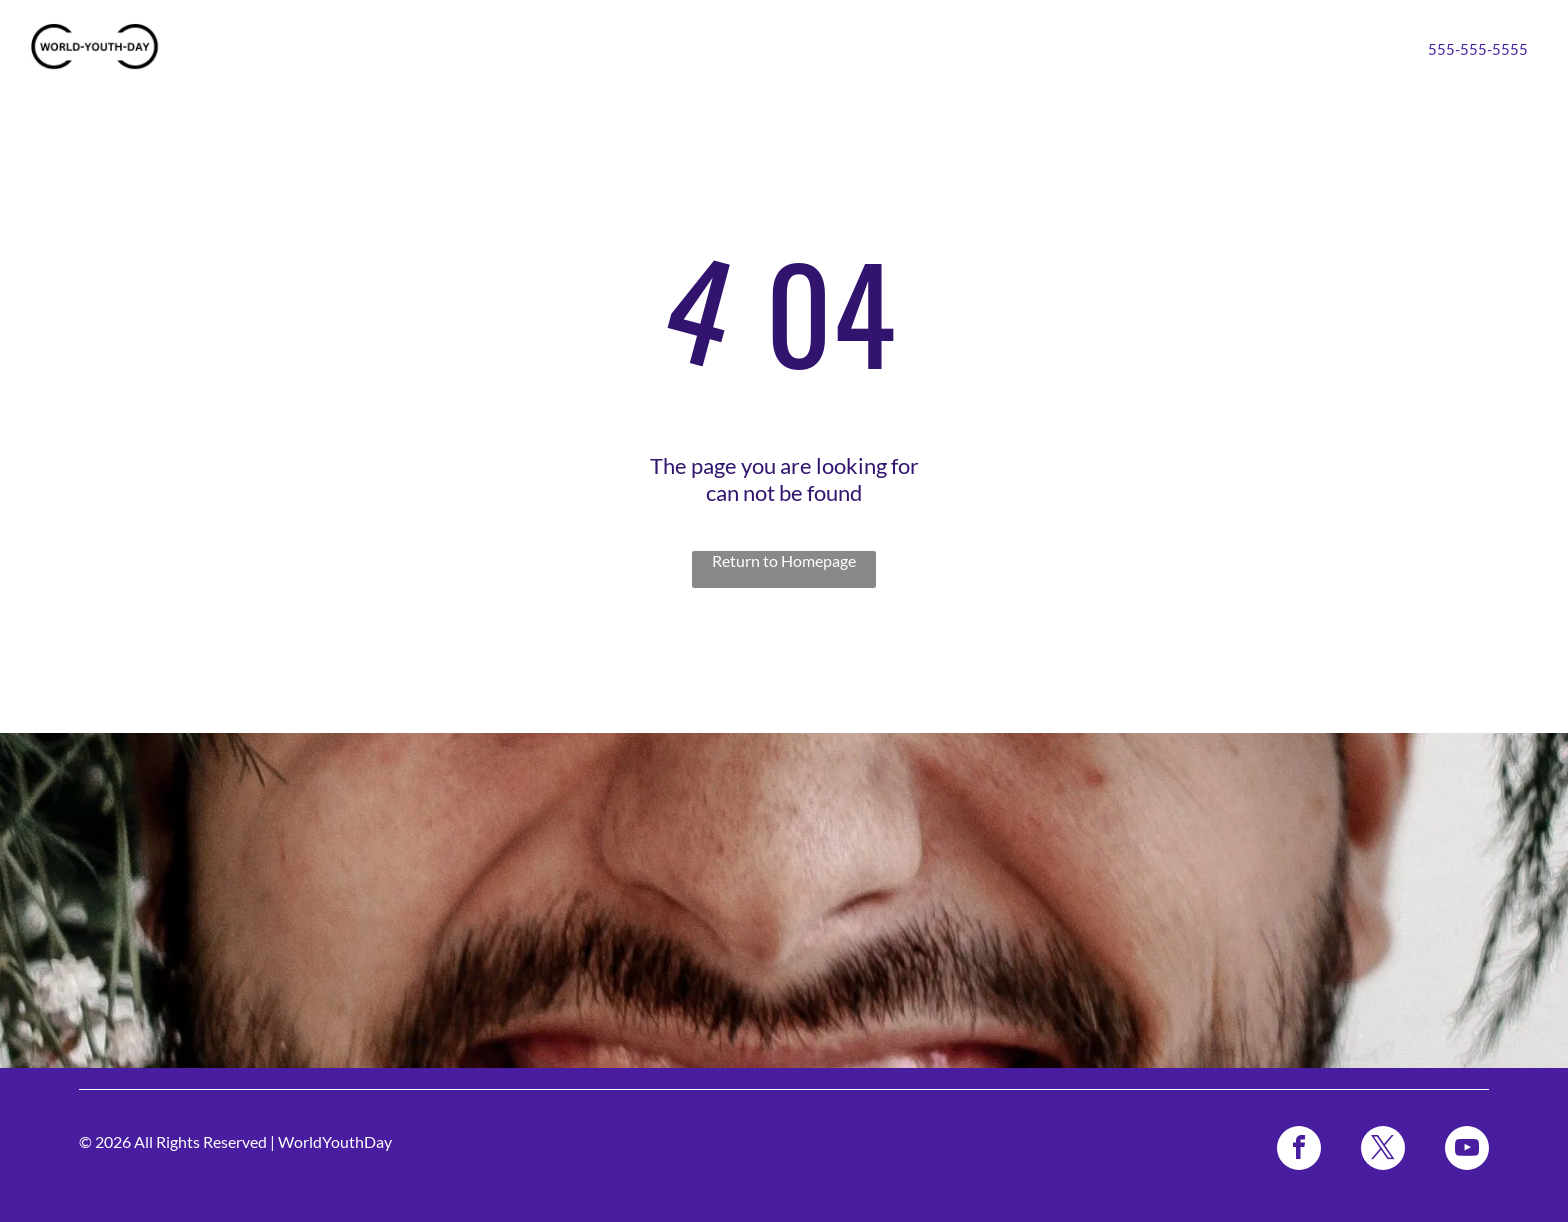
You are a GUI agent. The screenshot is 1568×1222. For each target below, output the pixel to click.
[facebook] (1299, 1150)
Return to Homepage (784, 560)
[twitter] (1383, 1150)
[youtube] (1467, 1150)
